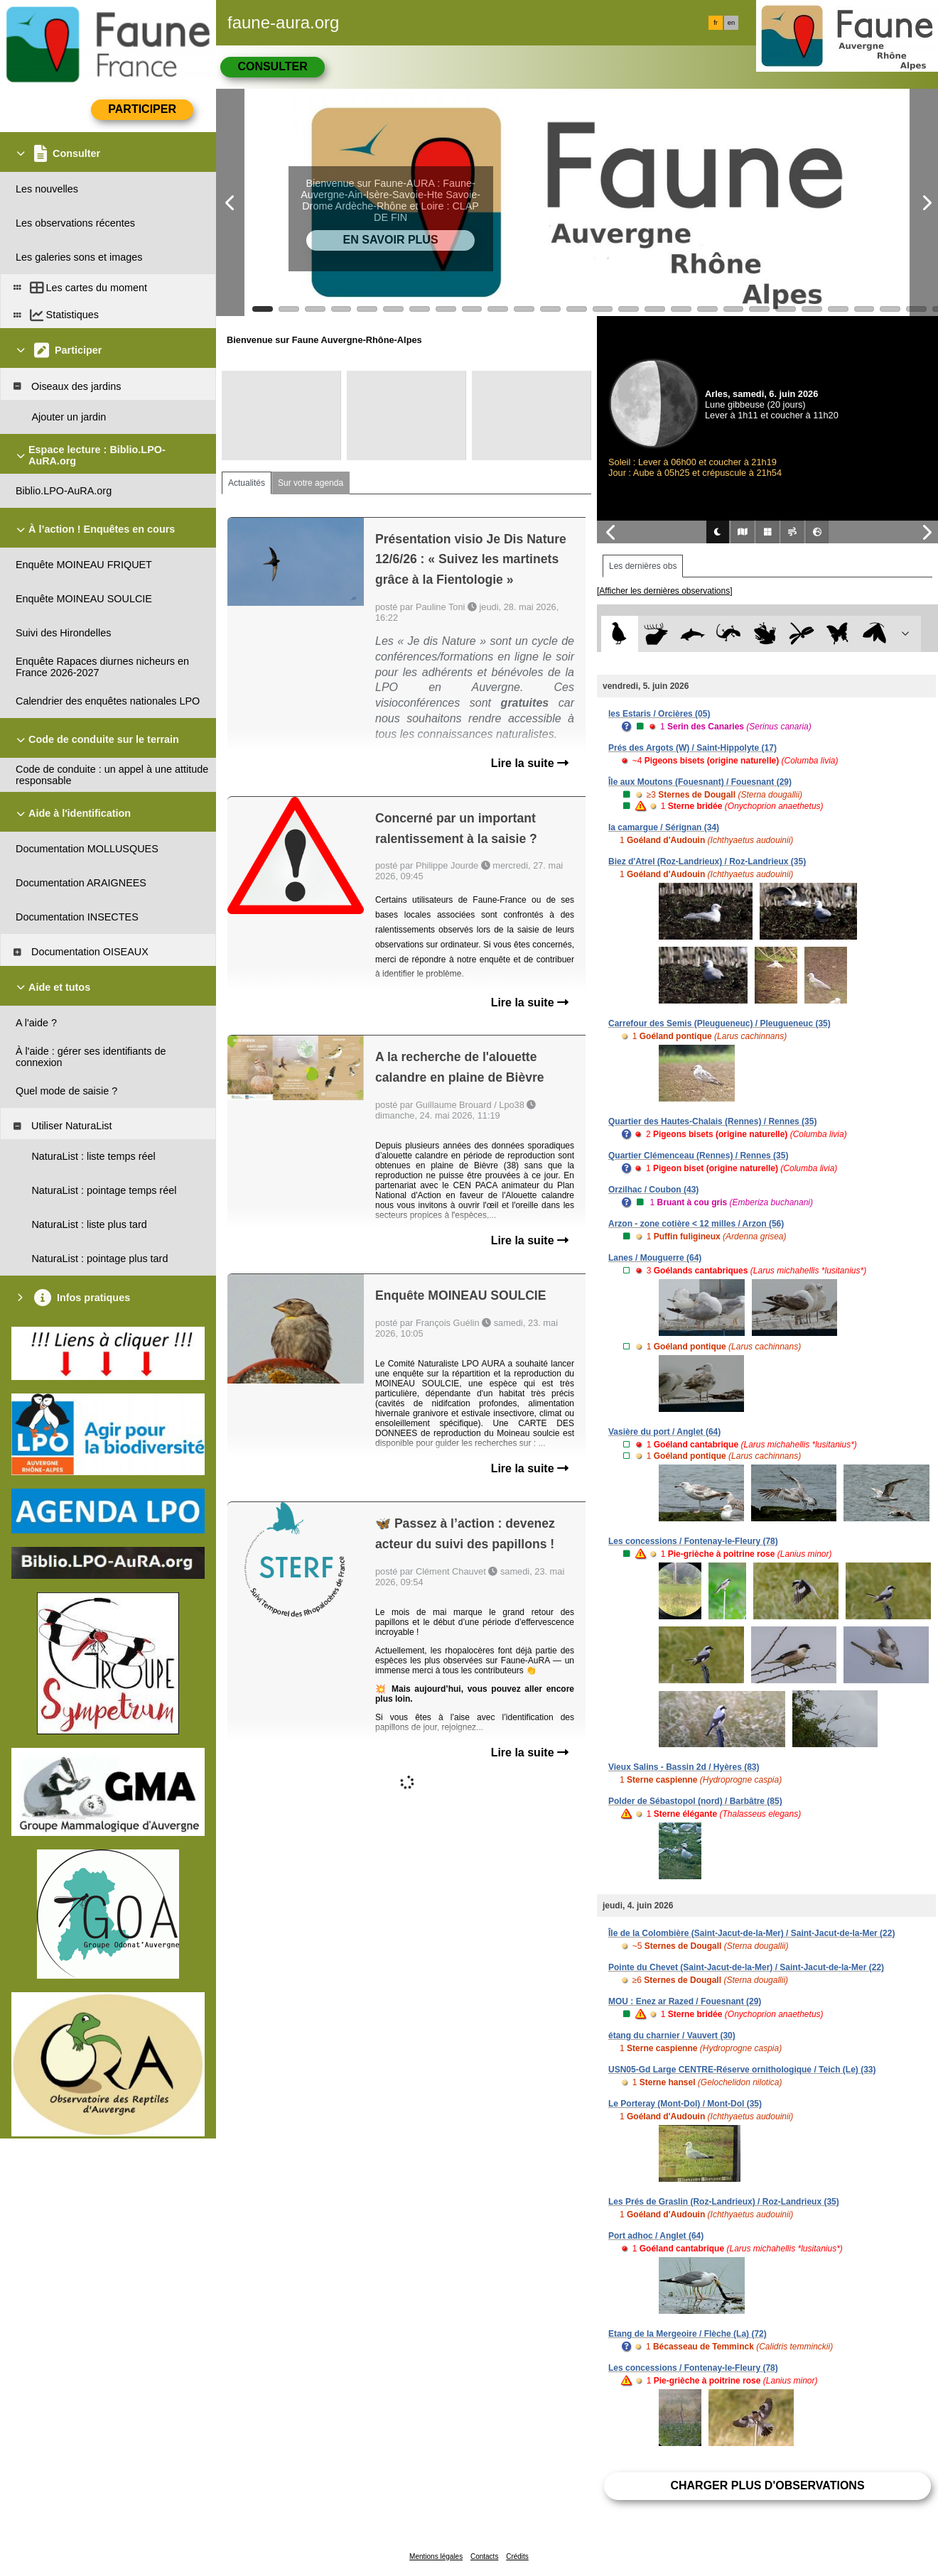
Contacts (484, 2556)
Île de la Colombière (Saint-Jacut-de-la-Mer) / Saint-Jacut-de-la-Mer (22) (751, 1933)
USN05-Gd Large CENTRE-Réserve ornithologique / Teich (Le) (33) (742, 2070)
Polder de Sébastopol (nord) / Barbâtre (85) (695, 1801)
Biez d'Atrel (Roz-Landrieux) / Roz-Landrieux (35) (707, 861)
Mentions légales (436, 2556)
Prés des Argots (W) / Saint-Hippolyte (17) (692, 748)
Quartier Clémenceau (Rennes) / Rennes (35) (698, 1156)
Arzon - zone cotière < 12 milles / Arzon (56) (696, 1224)
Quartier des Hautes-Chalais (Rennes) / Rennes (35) (712, 1121)
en (731, 22)
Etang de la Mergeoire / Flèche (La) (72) (687, 2334)
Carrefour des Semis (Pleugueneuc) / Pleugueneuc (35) (719, 1023)
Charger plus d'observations (767, 2485)
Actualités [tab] (246, 483)
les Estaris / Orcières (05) (659, 714)
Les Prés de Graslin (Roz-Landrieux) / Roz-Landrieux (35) (723, 2202)
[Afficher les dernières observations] (665, 591)
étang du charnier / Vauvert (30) (671, 2035)
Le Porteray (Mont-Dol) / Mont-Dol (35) (685, 2104)
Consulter (272, 66)
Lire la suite (529, 763)
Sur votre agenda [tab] (310, 483)
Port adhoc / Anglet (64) (656, 2236)
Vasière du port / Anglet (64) (664, 1432)
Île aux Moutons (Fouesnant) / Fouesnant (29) (700, 782)
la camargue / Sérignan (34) (663, 827)
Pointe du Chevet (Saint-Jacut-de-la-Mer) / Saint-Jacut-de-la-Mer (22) (746, 1967)
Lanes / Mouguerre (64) (654, 1258)
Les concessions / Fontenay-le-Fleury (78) (693, 1541)
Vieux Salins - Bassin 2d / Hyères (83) (684, 1767)
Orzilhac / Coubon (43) (653, 1190)
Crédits (517, 2556)
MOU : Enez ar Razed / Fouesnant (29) (684, 2001)
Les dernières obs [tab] (642, 566)
